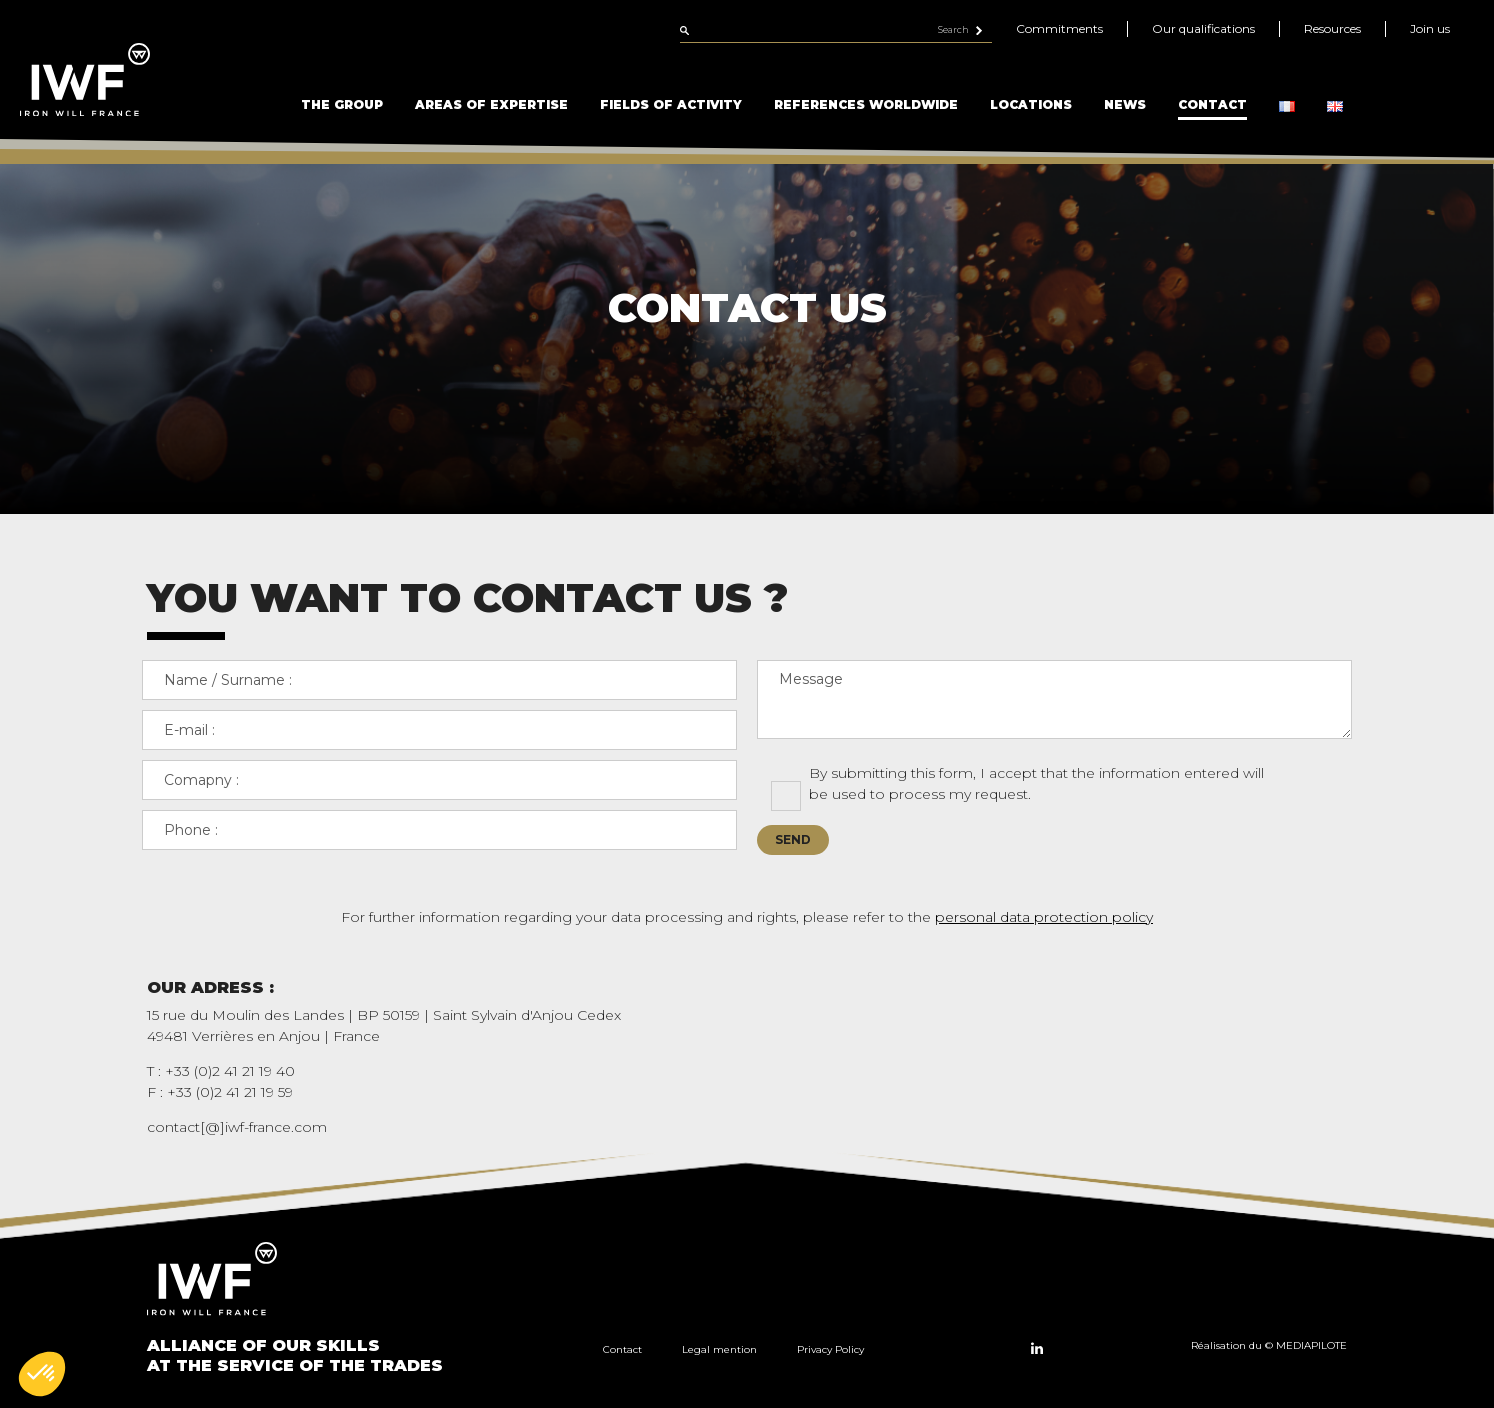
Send (793, 839)
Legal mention (719, 1349)
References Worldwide (866, 104)
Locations (1031, 104)
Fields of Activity (671, 104)
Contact (1212, 104)
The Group (342, 104)
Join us (1430, 28)
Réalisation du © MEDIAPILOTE (1269, 1345)
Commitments (1059, 28)
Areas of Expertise (491, 104)
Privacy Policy (830, 1349)
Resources (1332, 28)
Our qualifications (1203, 28)
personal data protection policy (1044, 917)
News (1125, 104)
